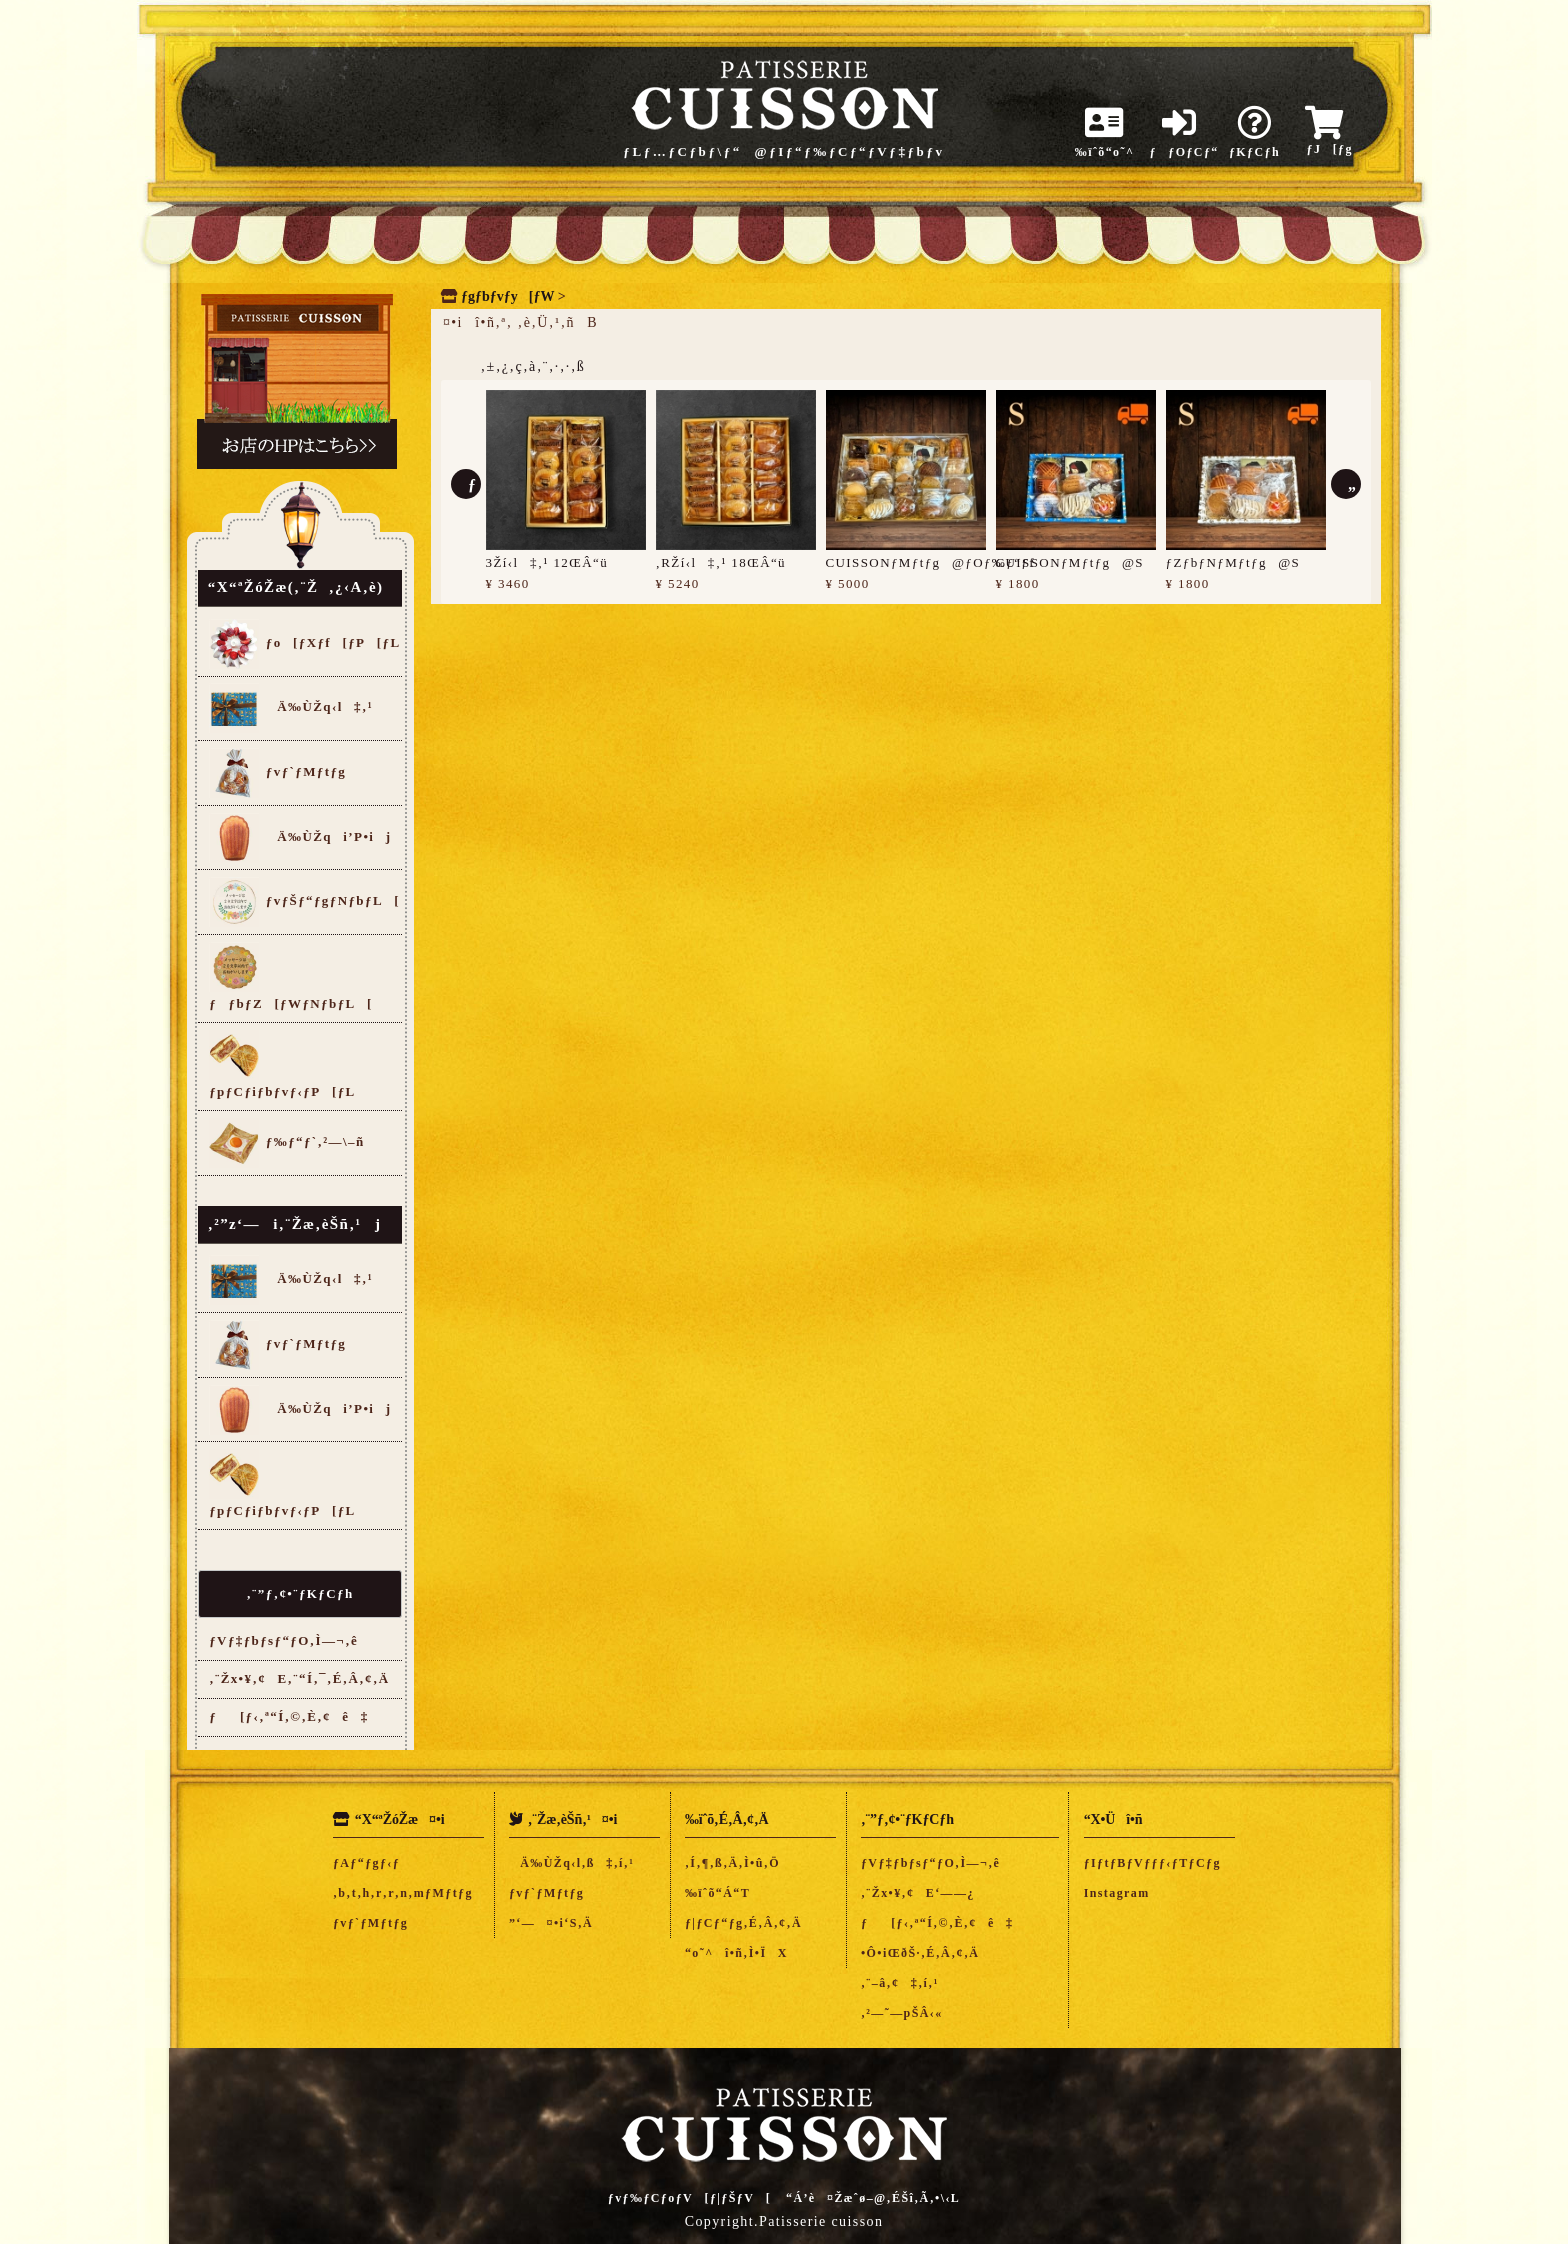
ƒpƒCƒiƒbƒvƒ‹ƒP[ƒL (282, 1064)
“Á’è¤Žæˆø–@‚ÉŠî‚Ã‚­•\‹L (873, 2198)
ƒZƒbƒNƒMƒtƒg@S (1233, 562)
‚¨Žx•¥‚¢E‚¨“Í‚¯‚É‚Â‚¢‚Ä (299, 1678)
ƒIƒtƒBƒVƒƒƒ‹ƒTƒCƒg (1152, 1863)
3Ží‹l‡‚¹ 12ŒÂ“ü (547, 562)
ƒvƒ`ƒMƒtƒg (277, 773)
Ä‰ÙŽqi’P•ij (300, 838)
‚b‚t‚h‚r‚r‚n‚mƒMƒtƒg (403, 1893)
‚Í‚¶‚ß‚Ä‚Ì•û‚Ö (732, 1863)
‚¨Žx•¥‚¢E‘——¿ (918, 1893)
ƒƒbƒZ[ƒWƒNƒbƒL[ (291, 976)
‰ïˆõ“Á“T (717, 1893)
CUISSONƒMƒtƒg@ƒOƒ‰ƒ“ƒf (930, 562)
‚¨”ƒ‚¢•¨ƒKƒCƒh (299, 1593)
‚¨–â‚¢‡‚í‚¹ (900, 1983)
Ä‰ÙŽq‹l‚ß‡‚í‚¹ (571, 1863)
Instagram (1117, 1893)
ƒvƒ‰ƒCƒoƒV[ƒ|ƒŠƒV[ (689, 2198)
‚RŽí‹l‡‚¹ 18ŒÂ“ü (721, 562)
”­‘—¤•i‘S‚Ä (551, 1923)
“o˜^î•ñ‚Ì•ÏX (736, 1953)
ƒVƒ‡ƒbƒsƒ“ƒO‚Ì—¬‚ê (283, 1640)
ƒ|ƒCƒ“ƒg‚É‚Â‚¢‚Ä (743, 1923)
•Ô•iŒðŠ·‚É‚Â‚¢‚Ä (920, 1953)
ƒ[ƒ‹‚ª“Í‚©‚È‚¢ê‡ (289, 1716)
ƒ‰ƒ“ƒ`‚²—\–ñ (286, 1143)
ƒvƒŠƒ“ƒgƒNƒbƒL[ (304, 902)
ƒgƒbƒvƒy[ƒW (507, 296)
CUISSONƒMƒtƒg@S (1070, 562)
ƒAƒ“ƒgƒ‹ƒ (372, 1863)
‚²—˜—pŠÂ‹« (902, 2013)
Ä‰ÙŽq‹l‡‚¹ (291, 708)
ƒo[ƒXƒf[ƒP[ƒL (304, 644)
